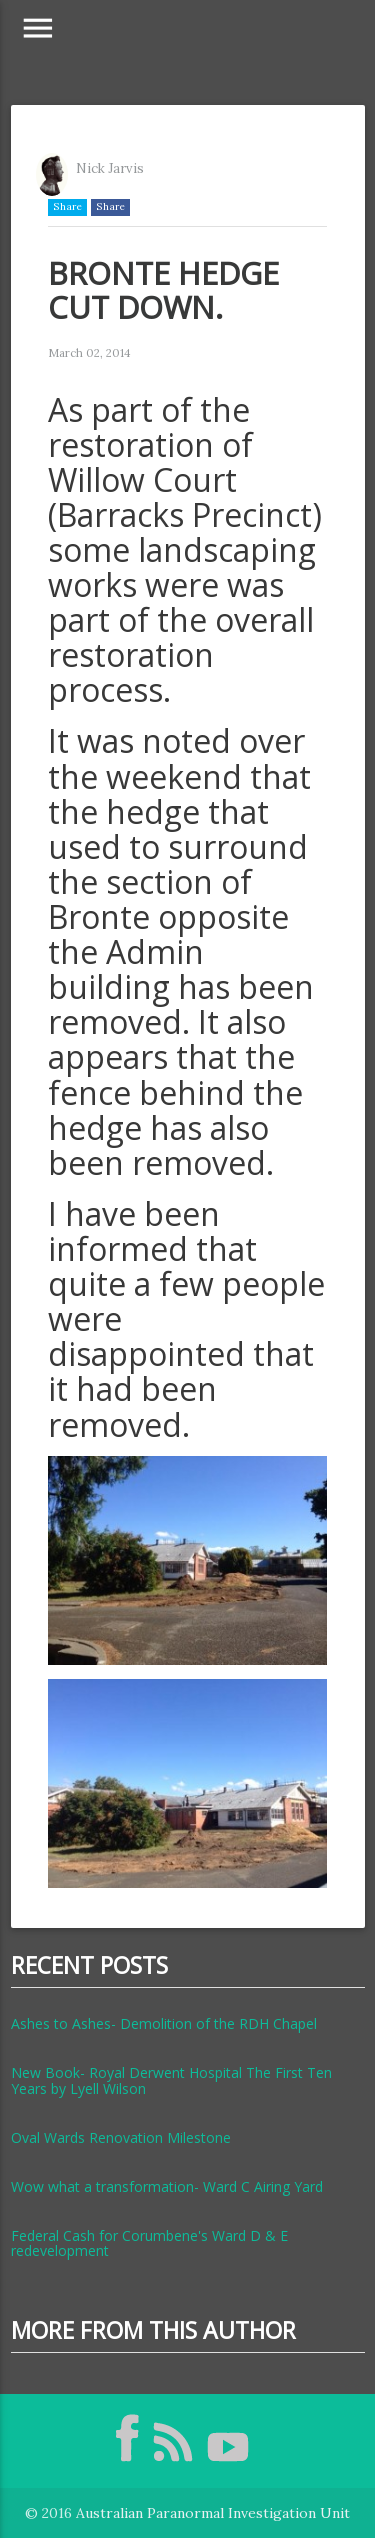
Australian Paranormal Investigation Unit (213, 2513)
